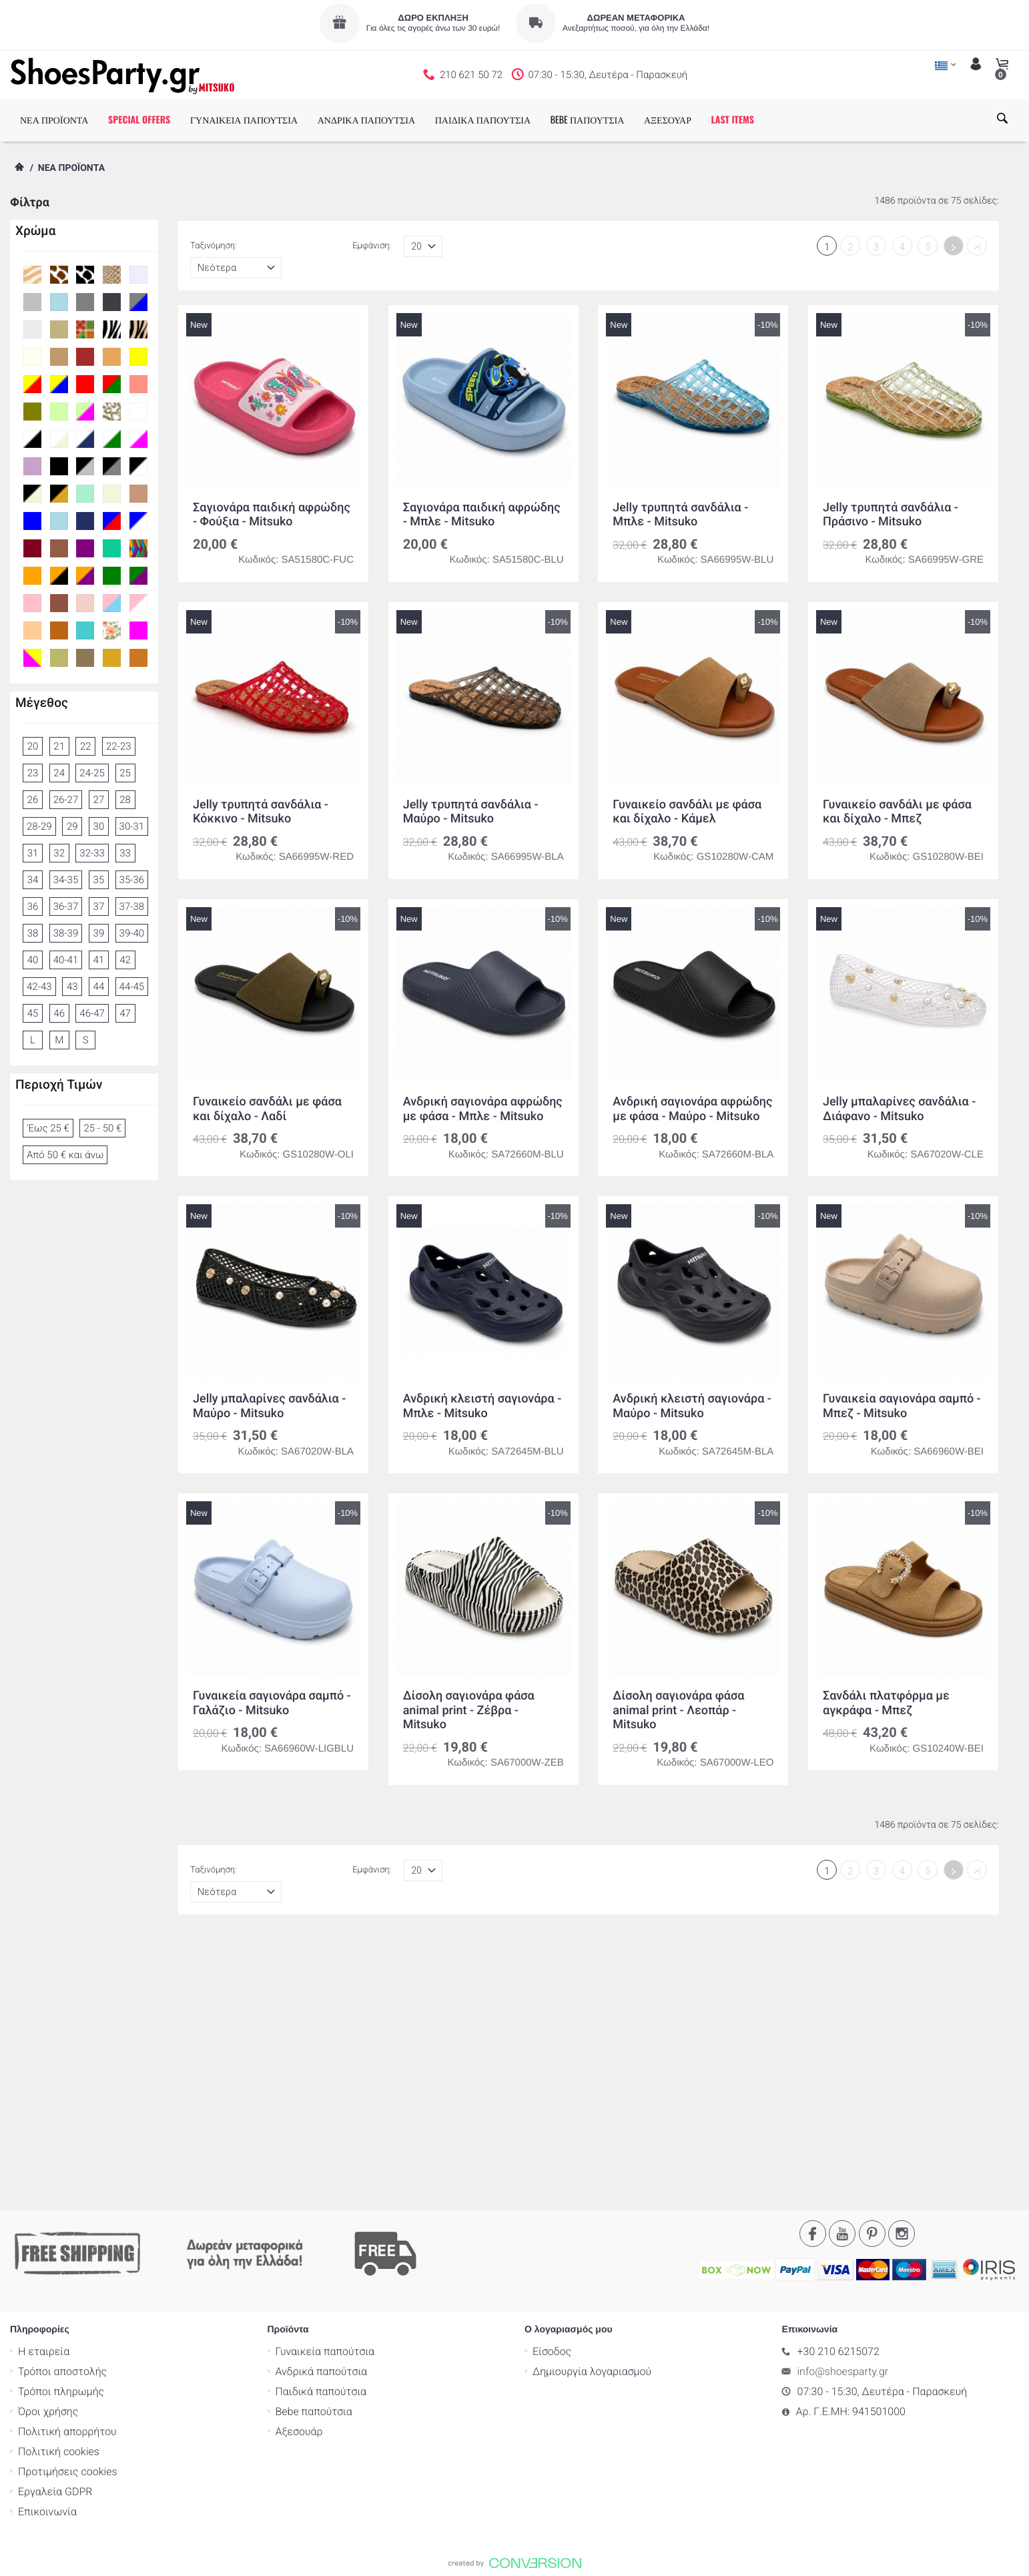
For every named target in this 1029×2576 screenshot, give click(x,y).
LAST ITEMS (732, 120)
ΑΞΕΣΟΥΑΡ (667, 120)
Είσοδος (552, 2089)
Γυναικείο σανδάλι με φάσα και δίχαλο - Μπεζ (897, 812)
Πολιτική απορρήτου (67, 2169)
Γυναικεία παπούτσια (325, 2089)
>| (976, 247)
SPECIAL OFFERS (139, 120)
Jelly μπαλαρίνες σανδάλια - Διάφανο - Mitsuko (899, 1109)
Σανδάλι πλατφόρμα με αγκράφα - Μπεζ (886, 1703)
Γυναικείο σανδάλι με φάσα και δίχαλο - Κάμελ (687, 812)
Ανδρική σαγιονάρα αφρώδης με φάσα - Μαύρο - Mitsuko (692, 1109)
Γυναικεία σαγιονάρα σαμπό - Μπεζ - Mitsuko (902, 1406)
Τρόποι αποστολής (62, 2109)
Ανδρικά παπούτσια (322, 2109)
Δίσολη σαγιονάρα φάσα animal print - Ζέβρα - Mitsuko (469, 1710)
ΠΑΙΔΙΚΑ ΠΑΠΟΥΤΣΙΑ (483, 120)
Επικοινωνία (47, 2250)
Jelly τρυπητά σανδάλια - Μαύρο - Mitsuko (471, 812)
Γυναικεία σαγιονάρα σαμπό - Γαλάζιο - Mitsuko (272, 1703)
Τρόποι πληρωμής (61, 2129)
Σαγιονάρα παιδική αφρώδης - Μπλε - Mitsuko (482, 515)
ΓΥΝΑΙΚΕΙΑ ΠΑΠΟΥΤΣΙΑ (244, 120)
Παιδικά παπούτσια (321, 2129)
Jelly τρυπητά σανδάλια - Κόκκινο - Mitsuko (260, 812)
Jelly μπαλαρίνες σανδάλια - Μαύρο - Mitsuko (269, 1406)
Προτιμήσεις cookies (67, 2210)
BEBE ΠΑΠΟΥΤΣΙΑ (588, 120)
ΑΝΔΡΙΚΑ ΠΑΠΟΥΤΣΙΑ (366, 120)
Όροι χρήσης (48, 2149)
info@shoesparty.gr (843, 2109)
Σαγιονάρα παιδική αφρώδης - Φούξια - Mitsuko (271, 515)
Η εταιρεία (43, 2089)
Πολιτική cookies (58, 2189)
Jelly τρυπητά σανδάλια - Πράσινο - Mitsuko (890, 515)
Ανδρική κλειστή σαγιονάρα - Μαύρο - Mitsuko (692, 1406)
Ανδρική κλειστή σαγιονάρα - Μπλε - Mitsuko (482, 1406)
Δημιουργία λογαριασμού (592, 2109)
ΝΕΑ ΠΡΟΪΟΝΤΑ (54, 120)
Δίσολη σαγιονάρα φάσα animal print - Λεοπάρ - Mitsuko (678, 1710)
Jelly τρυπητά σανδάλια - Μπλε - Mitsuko (680, 515)
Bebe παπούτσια (314, 2149)
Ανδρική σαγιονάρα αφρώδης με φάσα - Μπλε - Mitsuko (483, 1109)
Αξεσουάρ (299, 2169)
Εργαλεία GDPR (55, 2230)
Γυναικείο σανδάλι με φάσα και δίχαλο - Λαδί (267, 1109)
